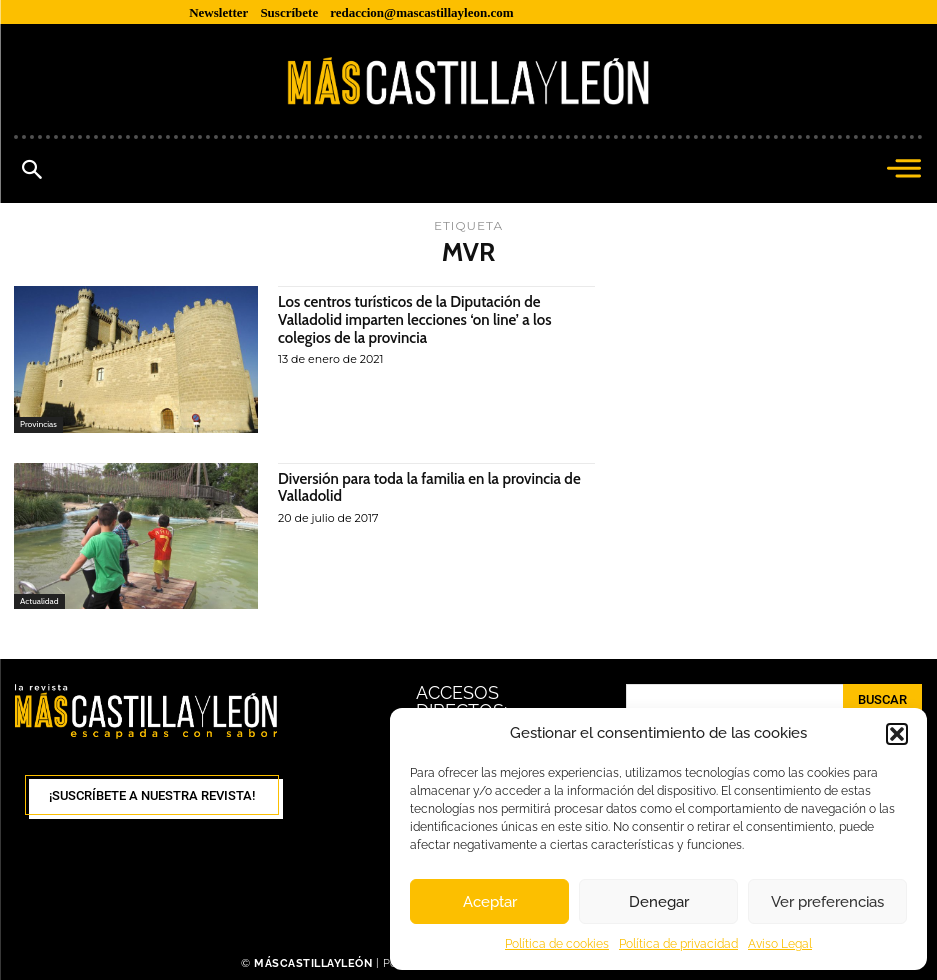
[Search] (882, 700)
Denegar (659, 902)
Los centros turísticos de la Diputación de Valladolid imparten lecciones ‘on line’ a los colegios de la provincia (423, 319)
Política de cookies (557, 944)
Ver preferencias (827, 902)
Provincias (39, 424)
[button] (897, 734)
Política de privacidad (678, 944)
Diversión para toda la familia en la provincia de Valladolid (428, 487)
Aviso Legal (780, 944)
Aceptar (490, 902)
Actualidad (40, 600)
